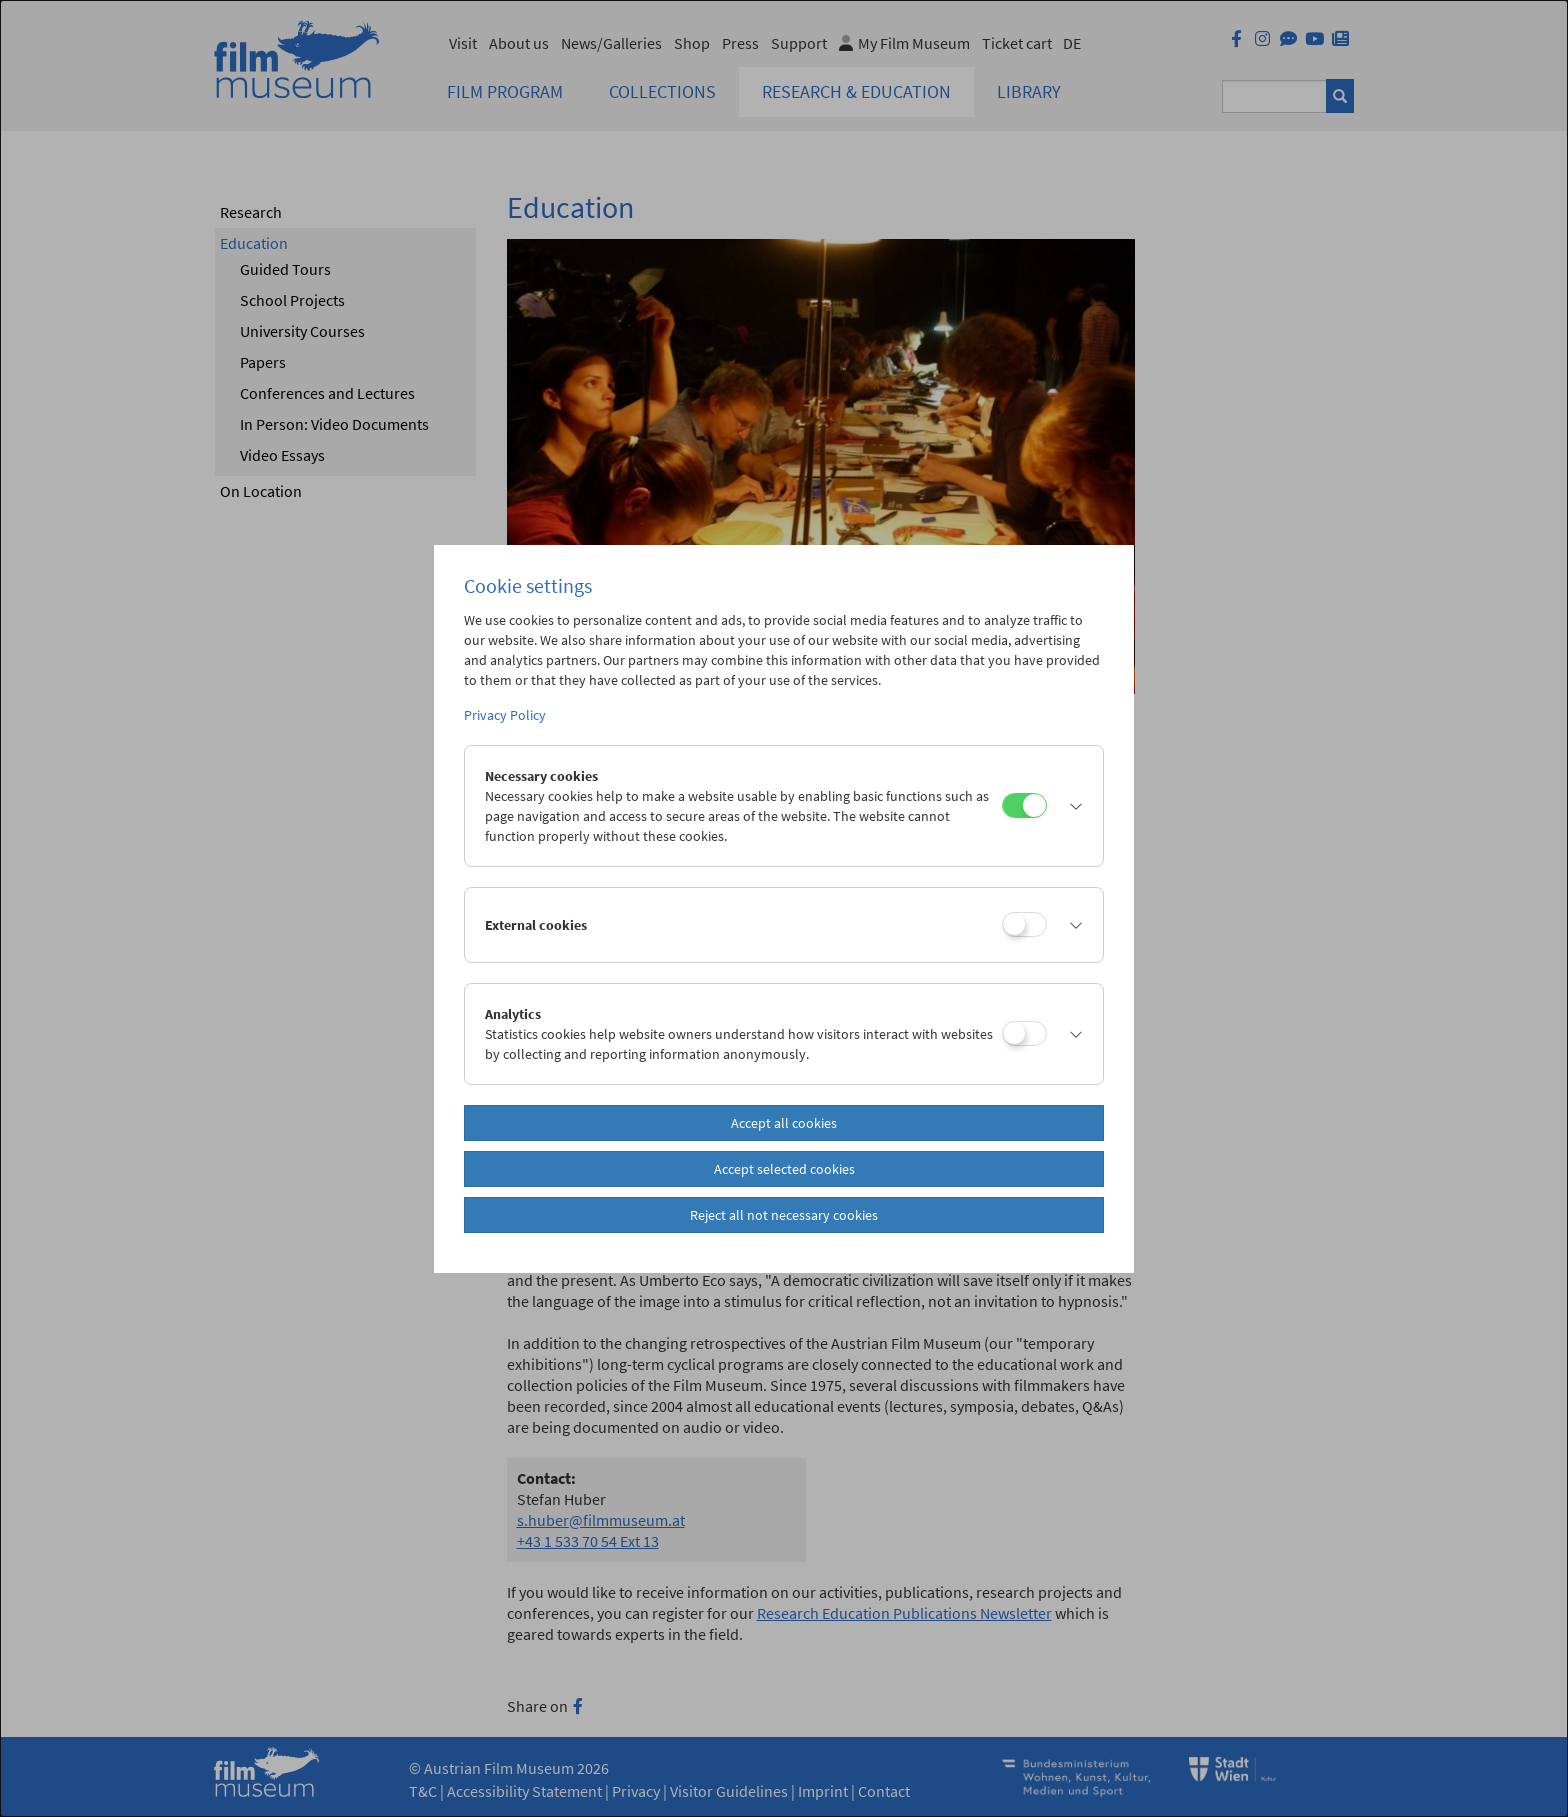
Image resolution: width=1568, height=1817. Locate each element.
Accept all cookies (784, 1123)
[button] (1070, 806)
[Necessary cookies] (1024, 805)
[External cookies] (1024, 924)
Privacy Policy (505, 715)
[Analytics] (1024, 1033)
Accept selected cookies (784, 1169)
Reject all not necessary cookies (784, 1215)
